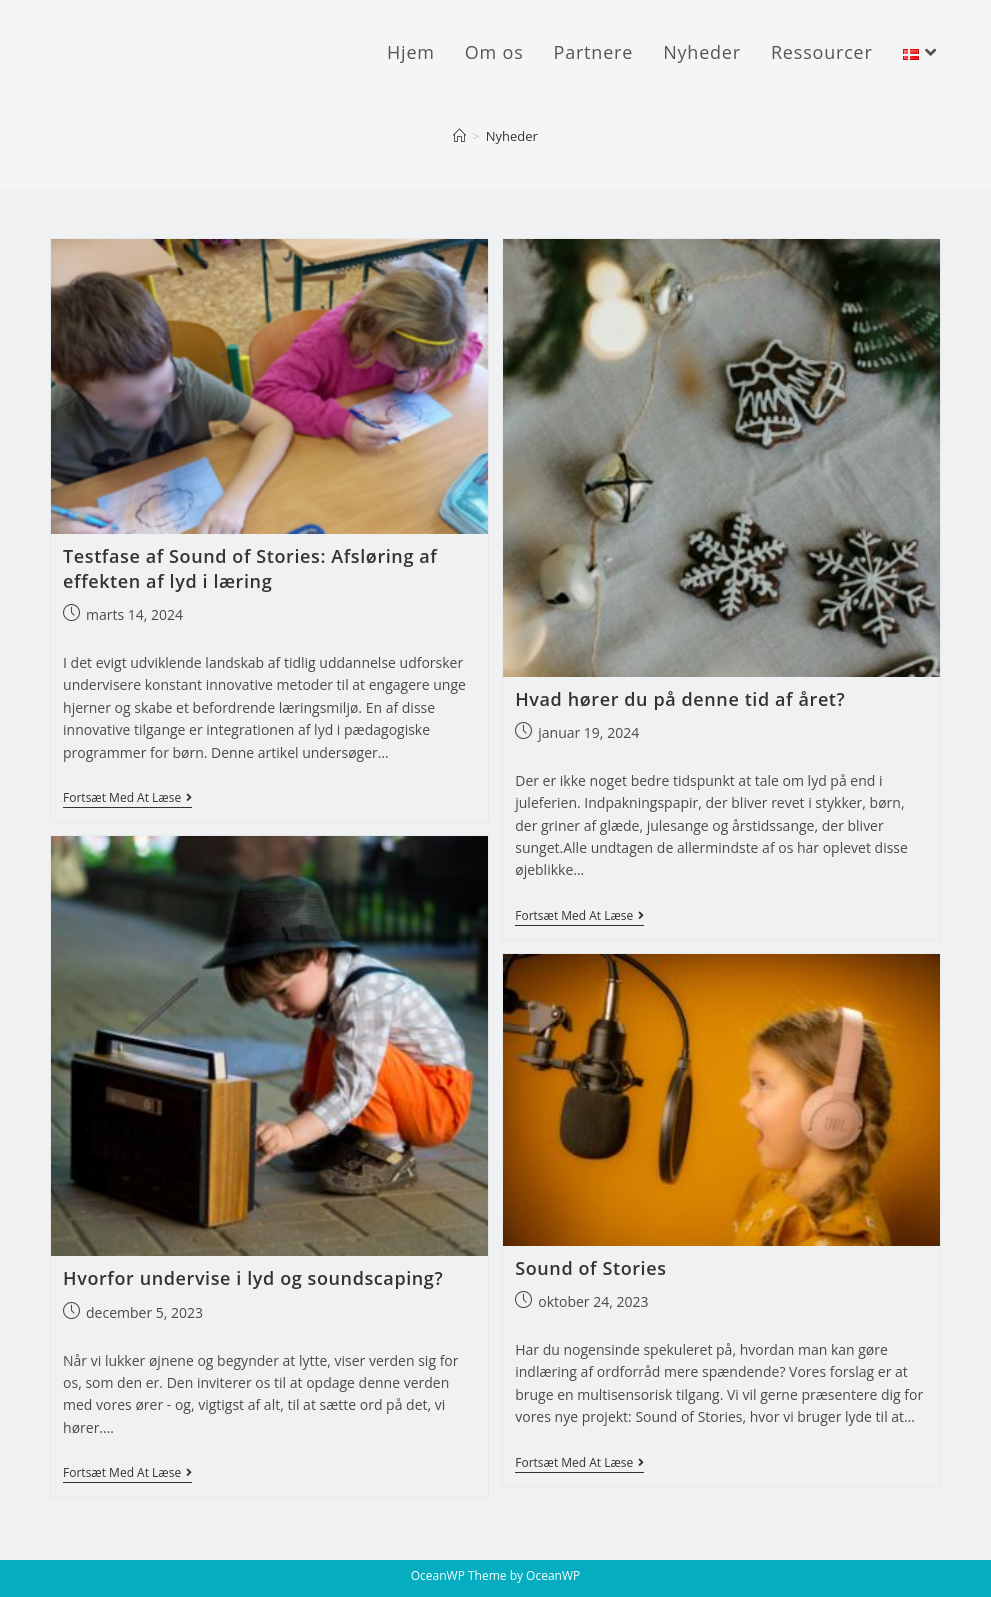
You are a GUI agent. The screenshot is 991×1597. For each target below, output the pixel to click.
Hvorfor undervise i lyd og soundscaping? (253, 1278)
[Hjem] (459, 136)
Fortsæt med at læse (127, 799)
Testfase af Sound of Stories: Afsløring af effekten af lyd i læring (250, 568)
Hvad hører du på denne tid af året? (680, 699)
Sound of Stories (590, 1268)
